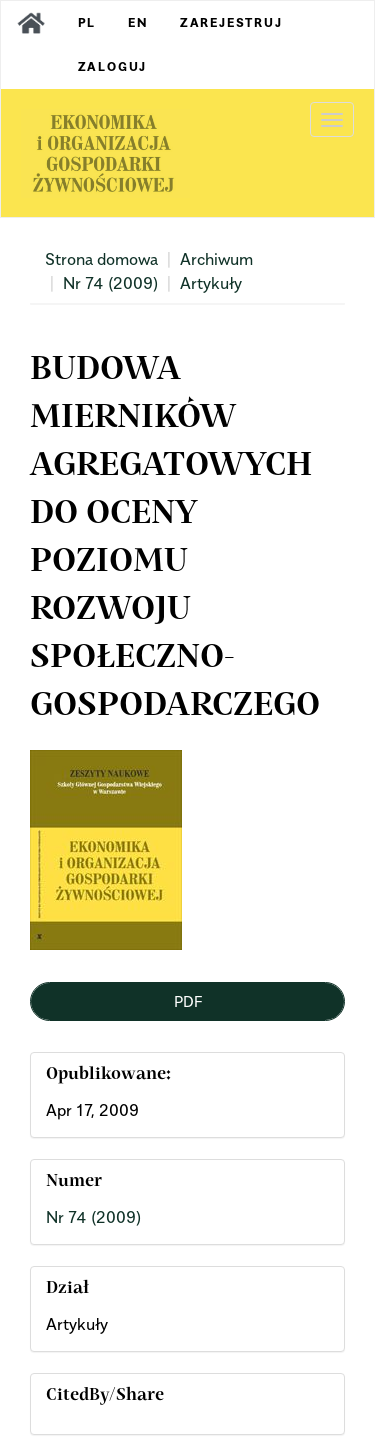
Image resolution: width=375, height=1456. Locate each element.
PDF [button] (188, 1001)
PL (87, 22)
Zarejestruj (231, 22)
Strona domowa (101, 259)
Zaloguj (113, 66)
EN (138, 22)
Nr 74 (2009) (110, 283)
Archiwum (216, 259)
